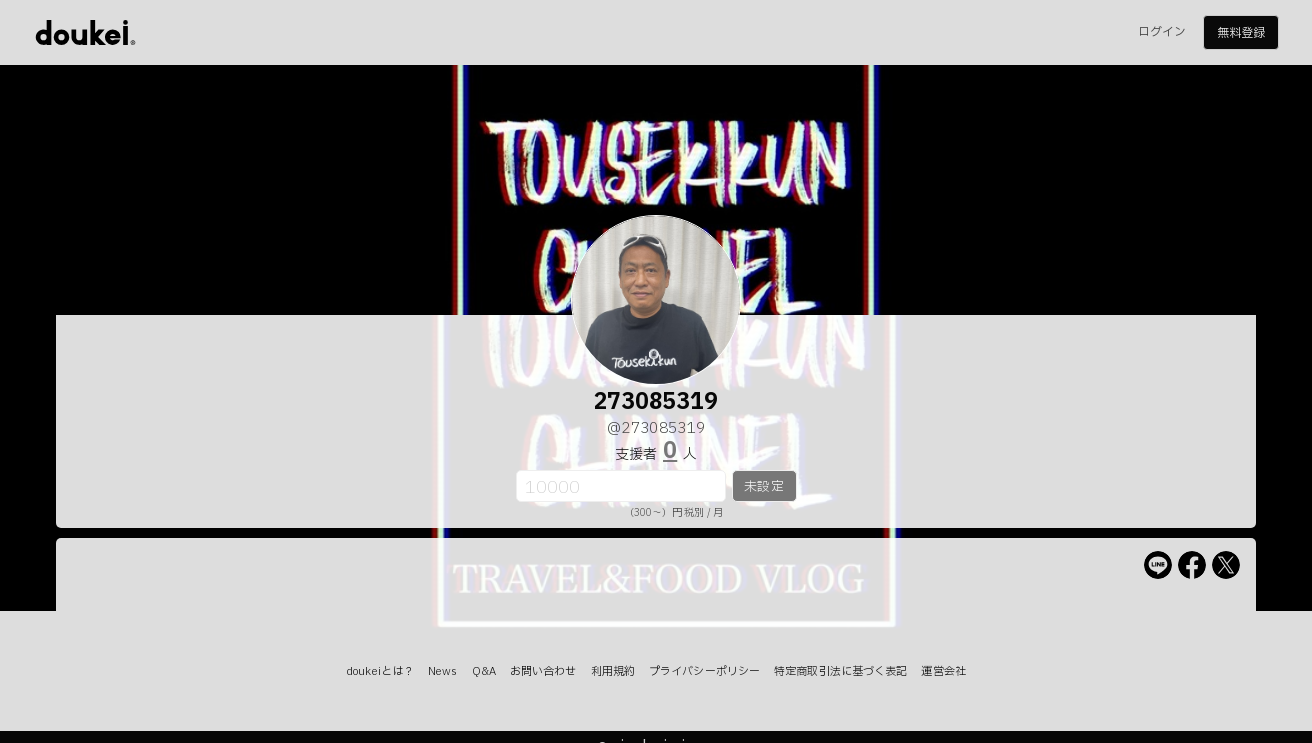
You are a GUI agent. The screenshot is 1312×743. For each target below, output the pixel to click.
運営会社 (943, 671)
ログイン (1162, 32)
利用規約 (613, 671)
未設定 (763, 487)
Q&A (484, 671)
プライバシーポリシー (704, 671)
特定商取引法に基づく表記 (840, 671)
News (442, 671)
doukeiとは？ (380, 671)
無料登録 (1241, 33)
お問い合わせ (543, 671)
